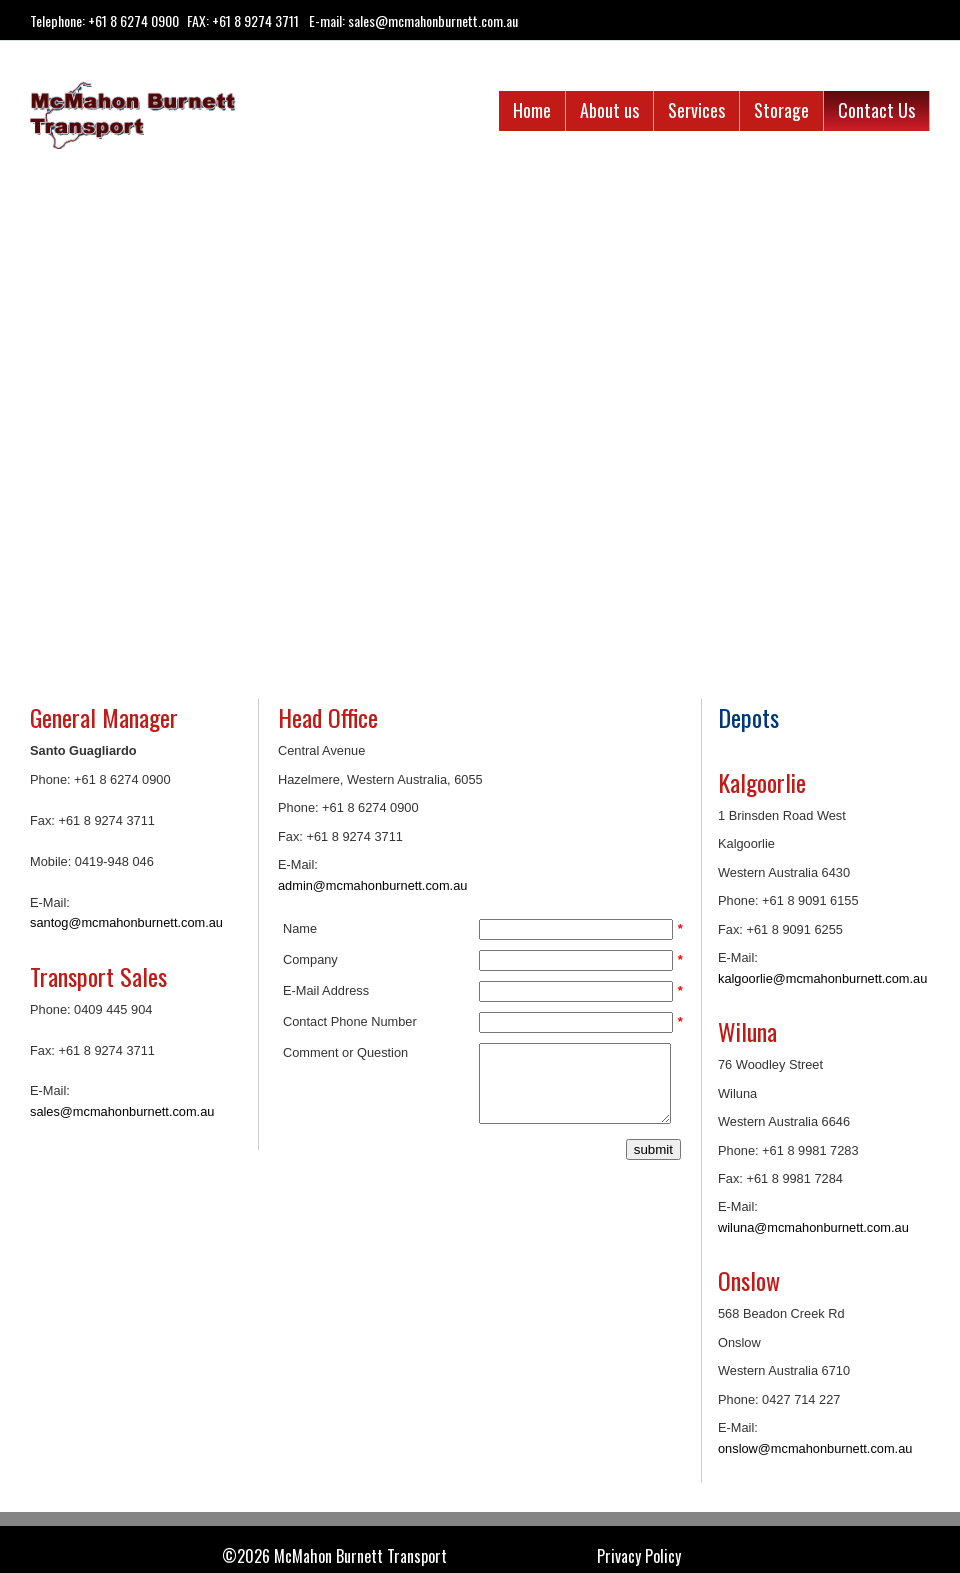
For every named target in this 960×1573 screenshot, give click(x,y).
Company (310, 959)
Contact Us (876, 110)
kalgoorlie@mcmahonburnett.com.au (822, 978)
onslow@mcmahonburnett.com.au (815, 1448)
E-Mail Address (326, 990)
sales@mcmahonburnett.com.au (122, 1111)
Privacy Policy (639, 1556)
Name (300, 928)
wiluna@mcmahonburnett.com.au (813, 1227)
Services (696, 110)
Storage (781, 110)
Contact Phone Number (350, 1021)
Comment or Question (345, 1052)
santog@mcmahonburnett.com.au (126, 922)
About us (609, 110)
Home (532, 110)
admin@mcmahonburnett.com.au (372, 885)
